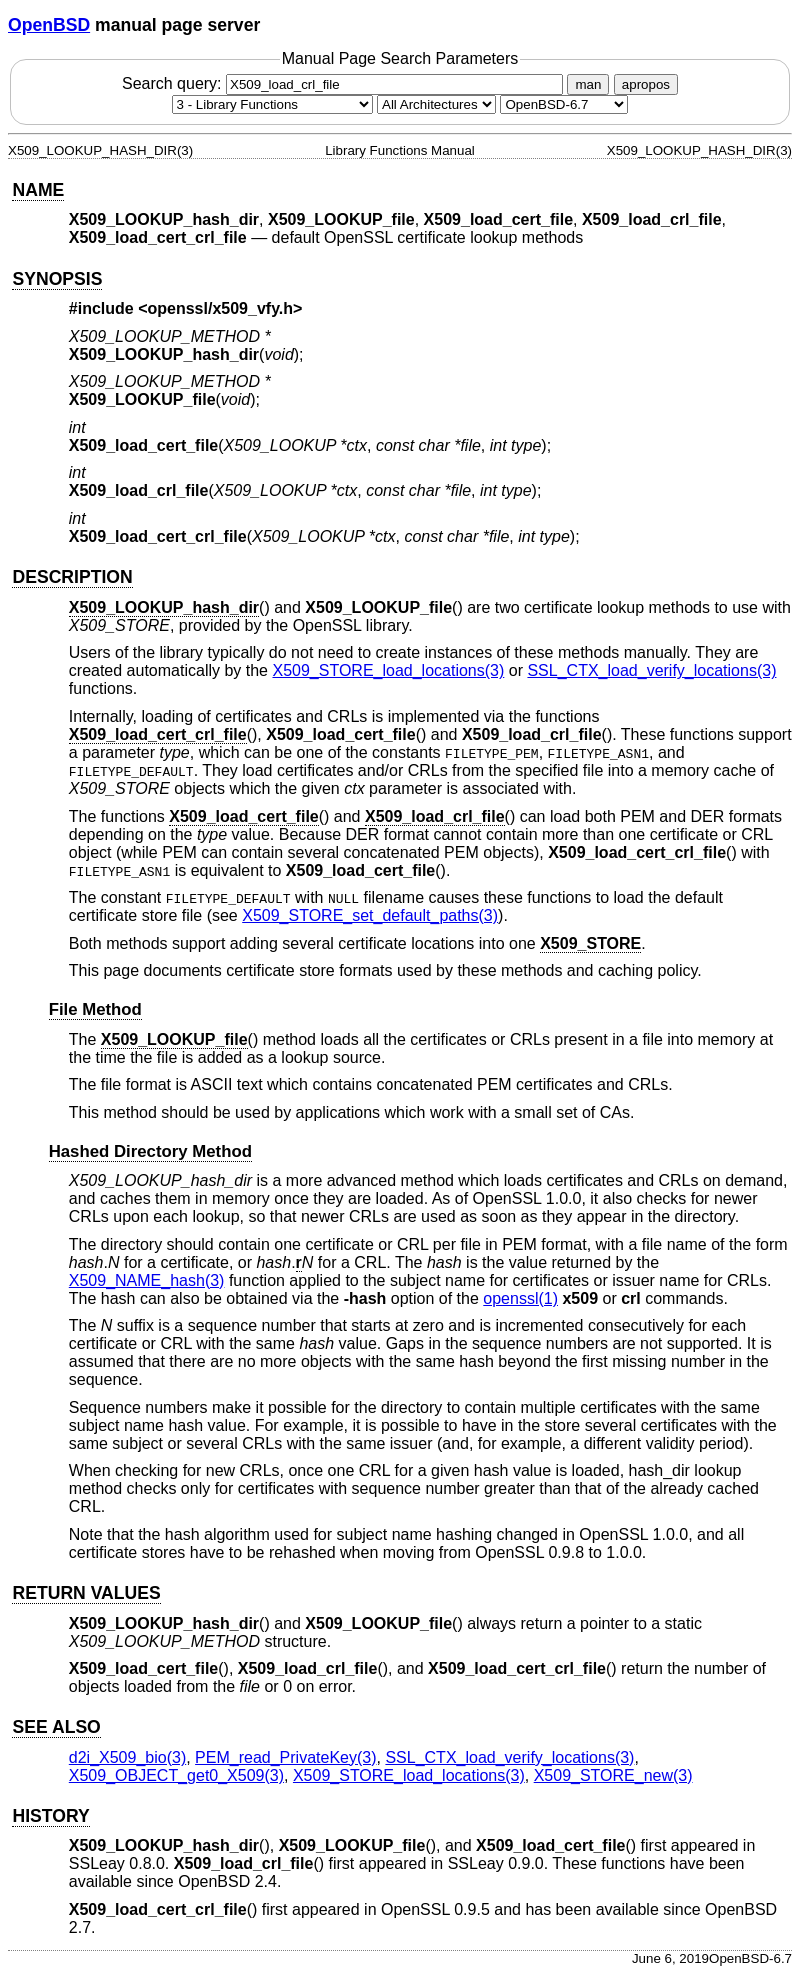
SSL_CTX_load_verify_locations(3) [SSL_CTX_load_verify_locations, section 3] (651, 670)
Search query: (345, 83)
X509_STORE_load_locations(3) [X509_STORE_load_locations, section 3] (388, 670)
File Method (95, 1009)
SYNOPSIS (57, 279)
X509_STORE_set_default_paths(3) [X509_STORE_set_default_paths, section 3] (370, 915)
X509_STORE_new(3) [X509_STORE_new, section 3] (613, 1775)
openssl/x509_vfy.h (221, 308)
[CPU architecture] (436, 104)
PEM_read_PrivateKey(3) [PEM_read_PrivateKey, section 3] (285, 1757)
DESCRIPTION (72, 577)
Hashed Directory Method (150, 1151)
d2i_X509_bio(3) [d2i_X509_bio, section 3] (127, 1757)
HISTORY (50, 1816)
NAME (38, 190)
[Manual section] (272, 104)
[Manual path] (564, 104)
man (588, 84)
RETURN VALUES (86, 1593)
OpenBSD (49, 25)
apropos (646, 84)
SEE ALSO (56, 1727)
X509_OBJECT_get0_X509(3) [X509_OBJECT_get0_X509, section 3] (176, 1775)
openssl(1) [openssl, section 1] (520, 1298)
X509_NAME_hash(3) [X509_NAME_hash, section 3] (147, 1280)
